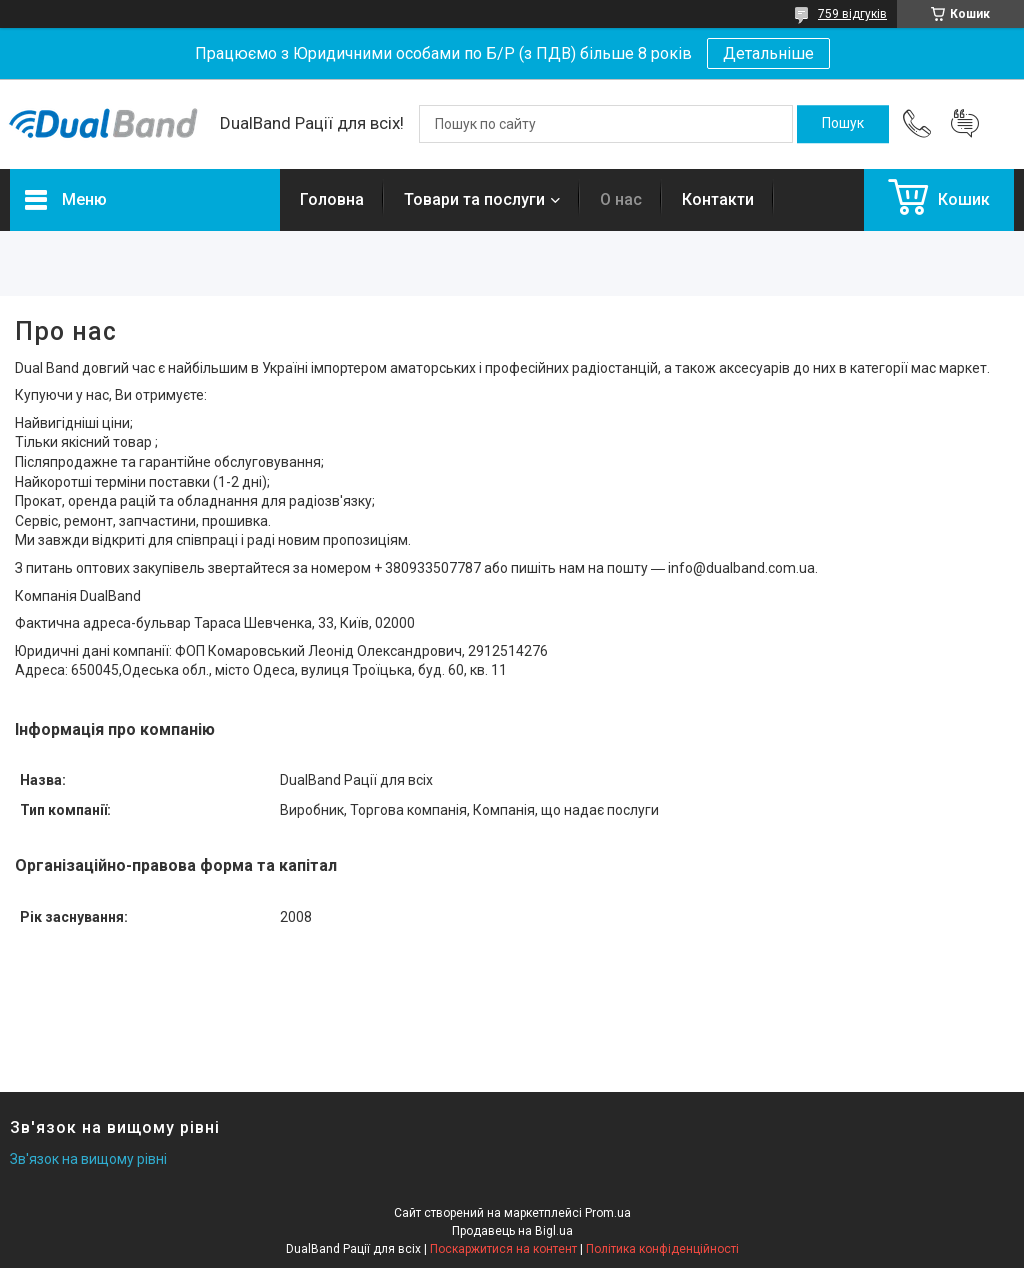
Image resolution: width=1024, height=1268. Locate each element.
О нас (621, 199)
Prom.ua (608, 1213)
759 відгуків (852, 14)
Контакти (718, 199)
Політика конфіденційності (662, 1249)
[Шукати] (843, 124)
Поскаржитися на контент (503, 1249)
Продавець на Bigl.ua (512, 1231)
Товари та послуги (474, 199)
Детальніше (768, 53)
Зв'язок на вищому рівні (88, 1159)
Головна (332, 199)
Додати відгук (965, 124)
